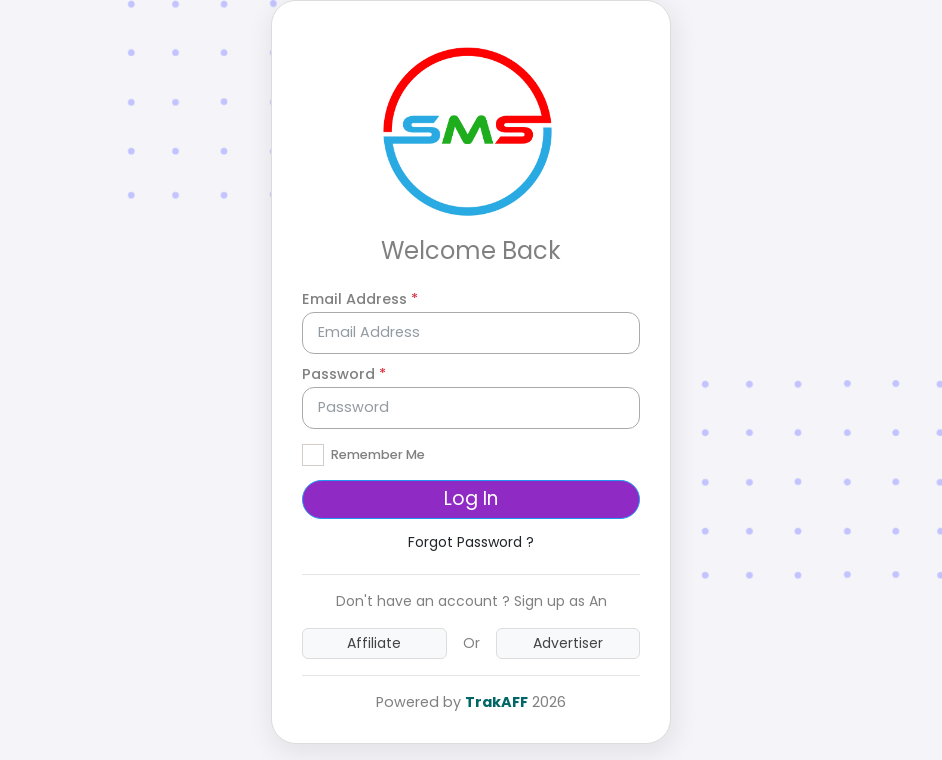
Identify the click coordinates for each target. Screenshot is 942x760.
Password (344, 374)
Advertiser (568, 643)
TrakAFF (496, 702)
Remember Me (378, 454)
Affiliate (374, 643)
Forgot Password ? (471, 542)
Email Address (360, 299)
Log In (471, 498)
